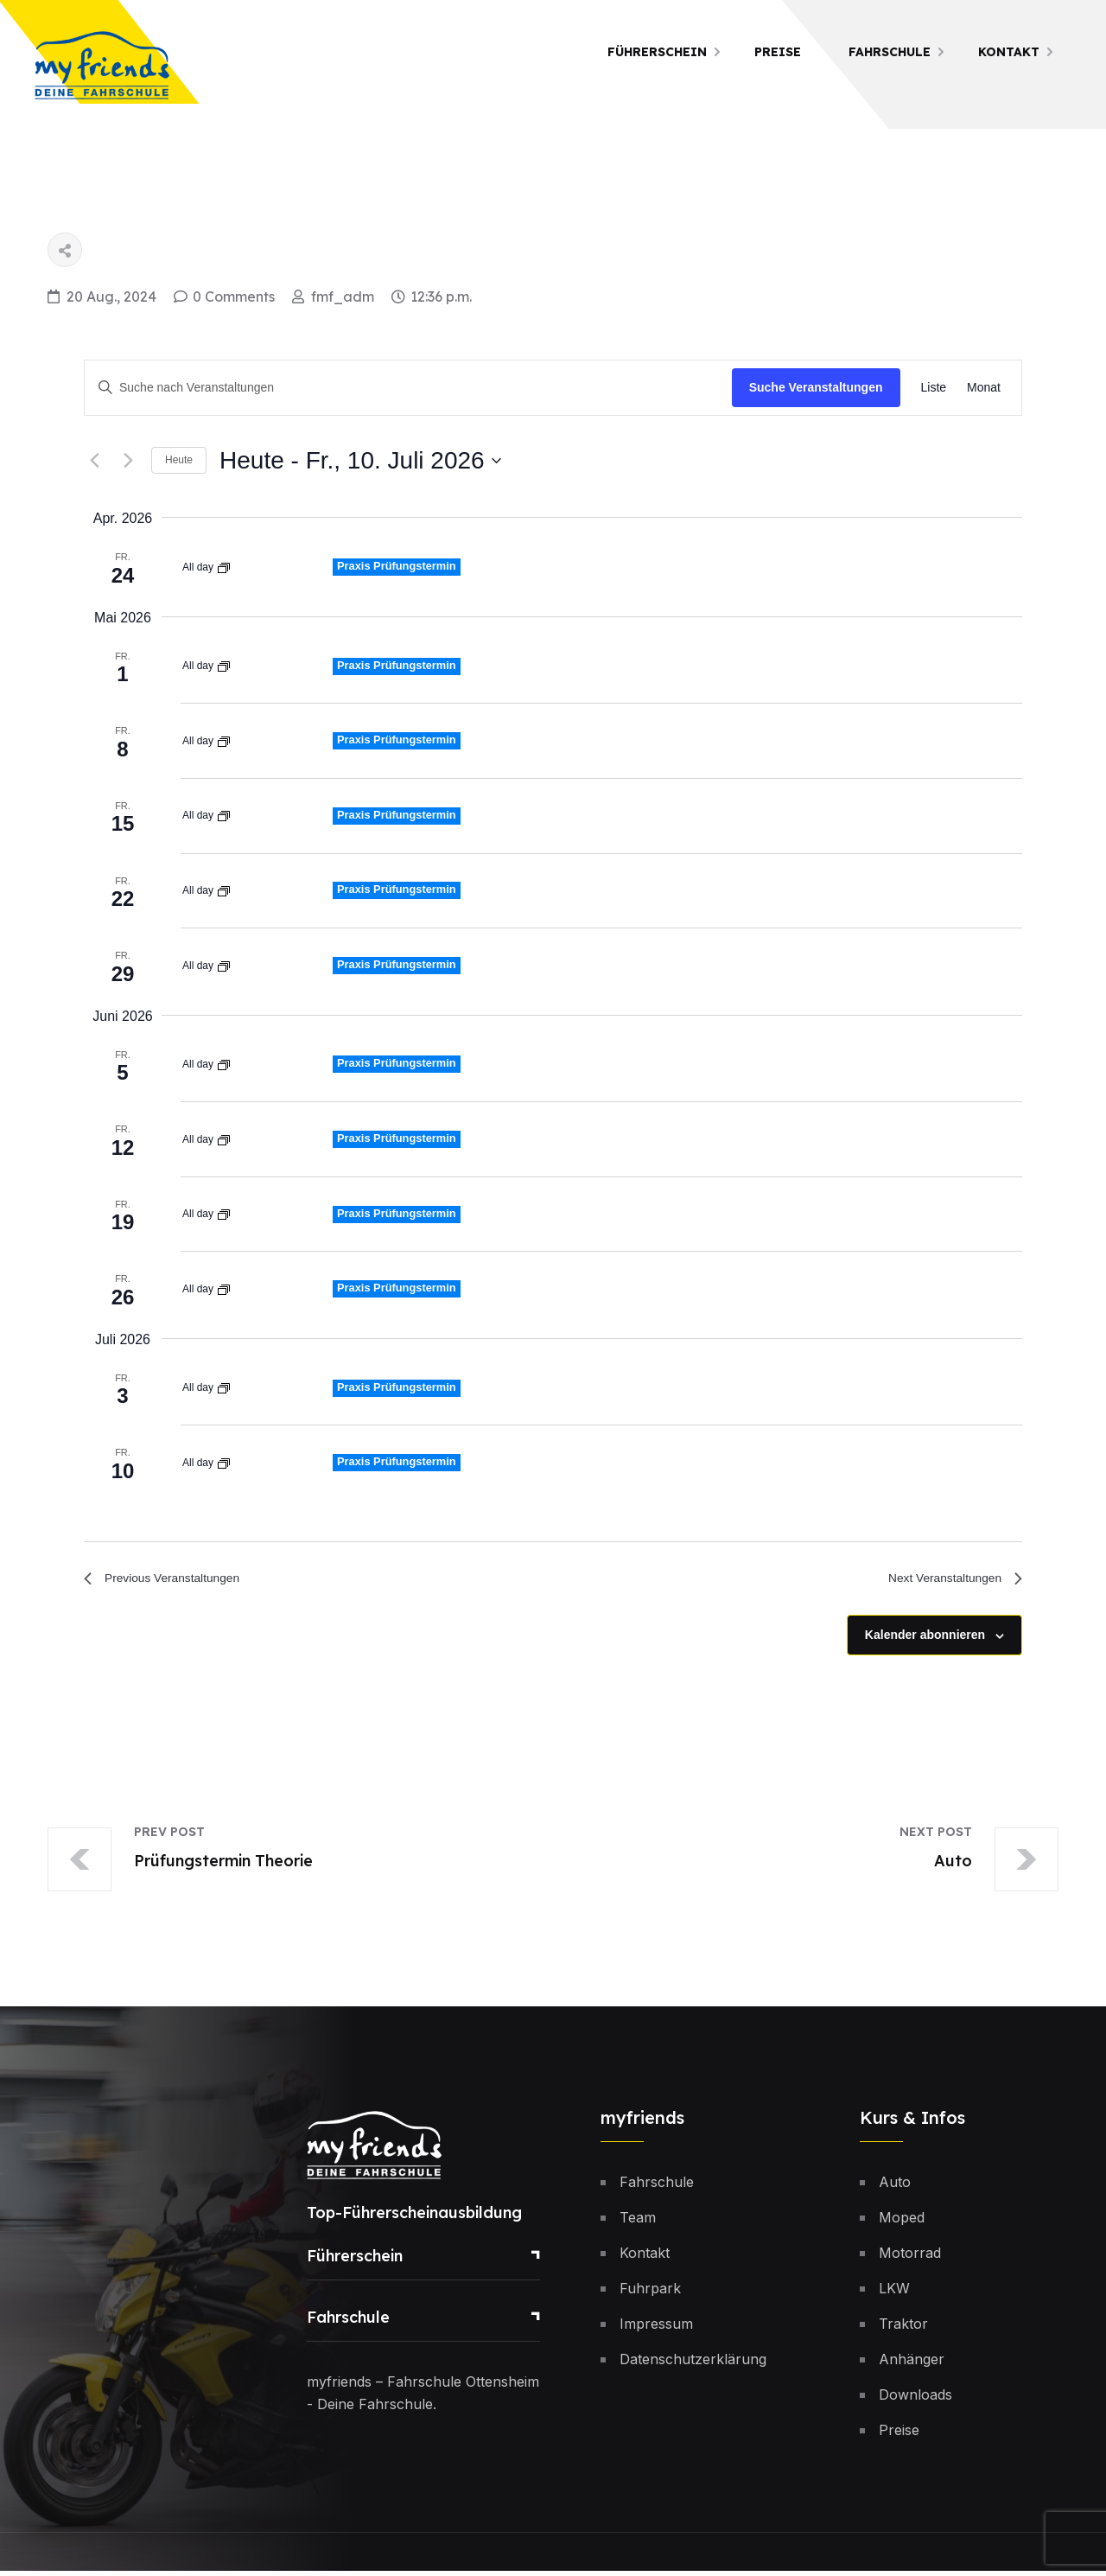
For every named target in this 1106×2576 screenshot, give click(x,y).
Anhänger (911, 2364)
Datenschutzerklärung (693, 2364)
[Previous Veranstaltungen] (94, 460)
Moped (902, 2222)
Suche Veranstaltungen (816, 387)
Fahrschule (890, 52)
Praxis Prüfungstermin (402, 565)
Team (638, 2222)
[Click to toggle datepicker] (360, 460)
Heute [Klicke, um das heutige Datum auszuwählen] (179, 460)
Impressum (656, 2328)
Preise (777, 52)
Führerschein (657, 52)
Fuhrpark (650, 2293)
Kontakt (1008, 52)
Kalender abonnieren (925, 1640)
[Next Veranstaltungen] (128, 460)
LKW (894, 2293)
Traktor (903, 2328)
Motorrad (910, 2258)
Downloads (915, 2399)
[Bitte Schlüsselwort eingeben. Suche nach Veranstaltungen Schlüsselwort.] (408, 387)
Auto (895, 2187)
